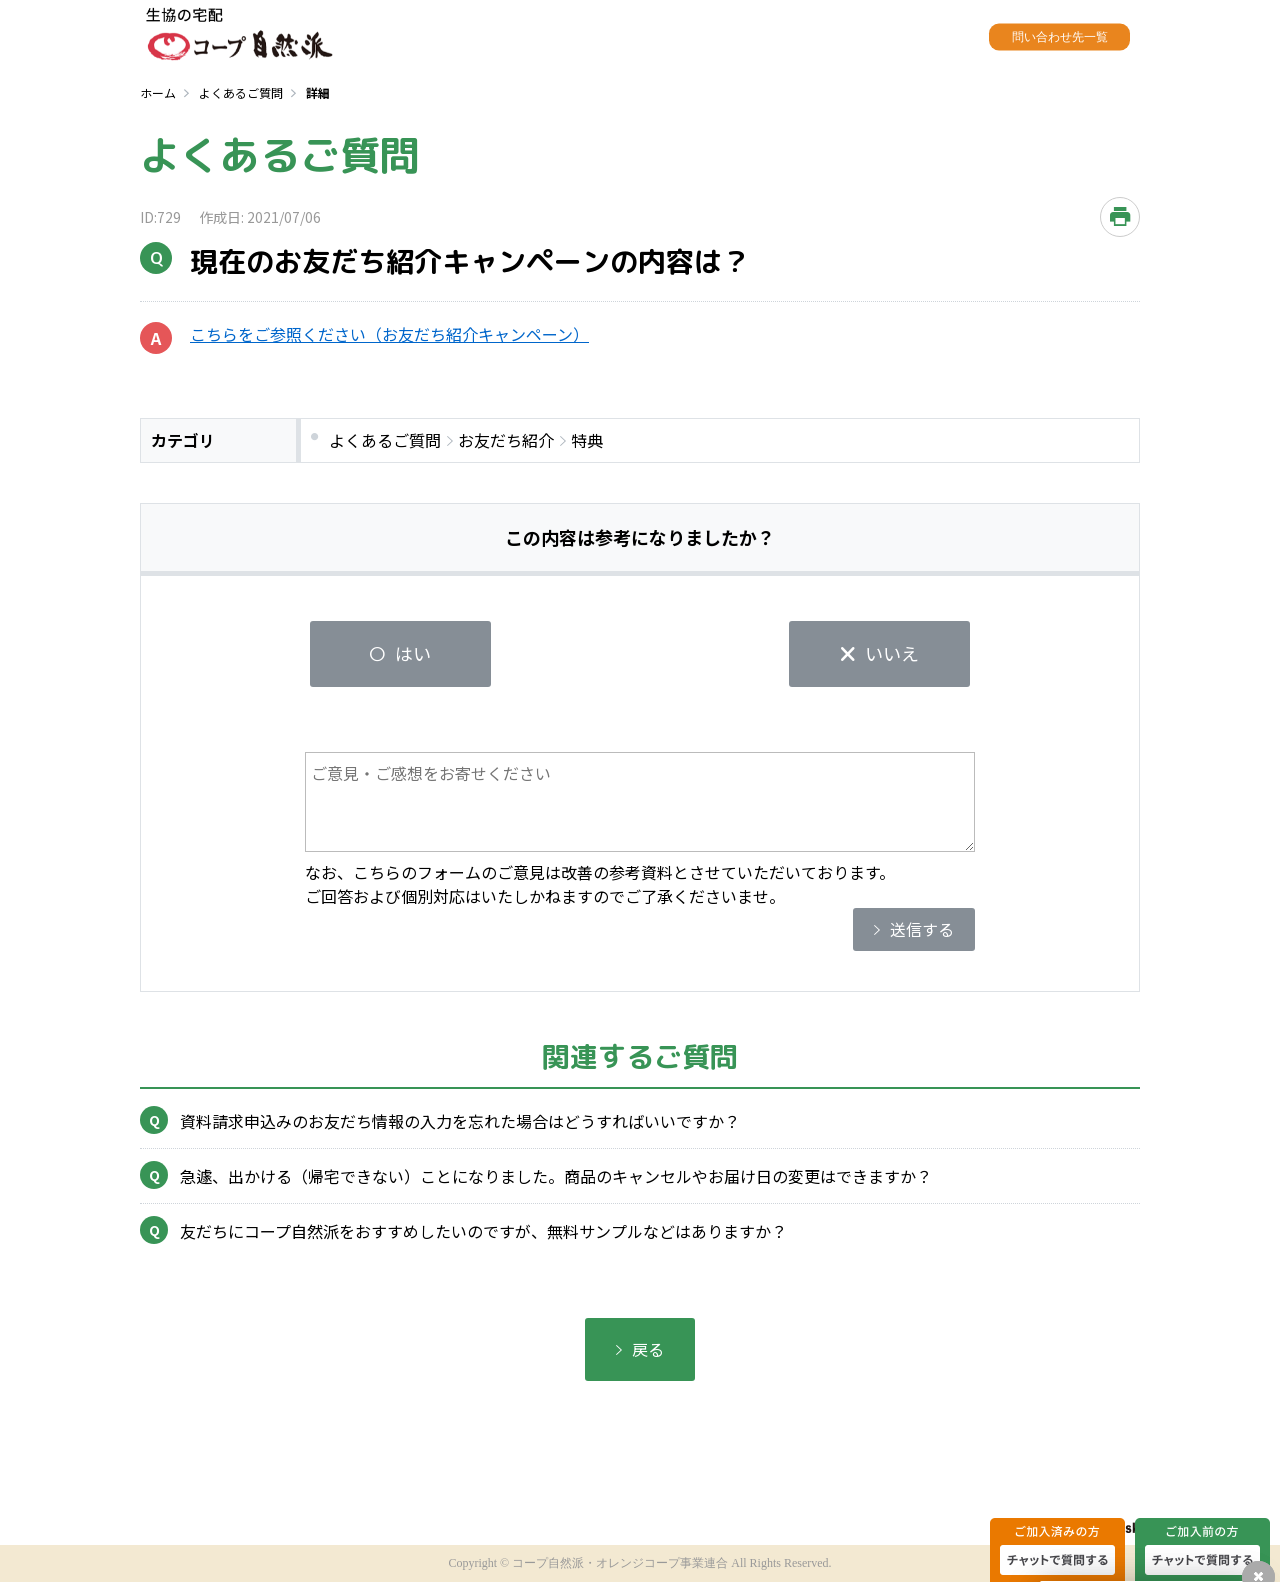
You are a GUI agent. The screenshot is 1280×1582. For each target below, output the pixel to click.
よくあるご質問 (241, 92)
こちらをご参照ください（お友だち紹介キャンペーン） (389, 334)
